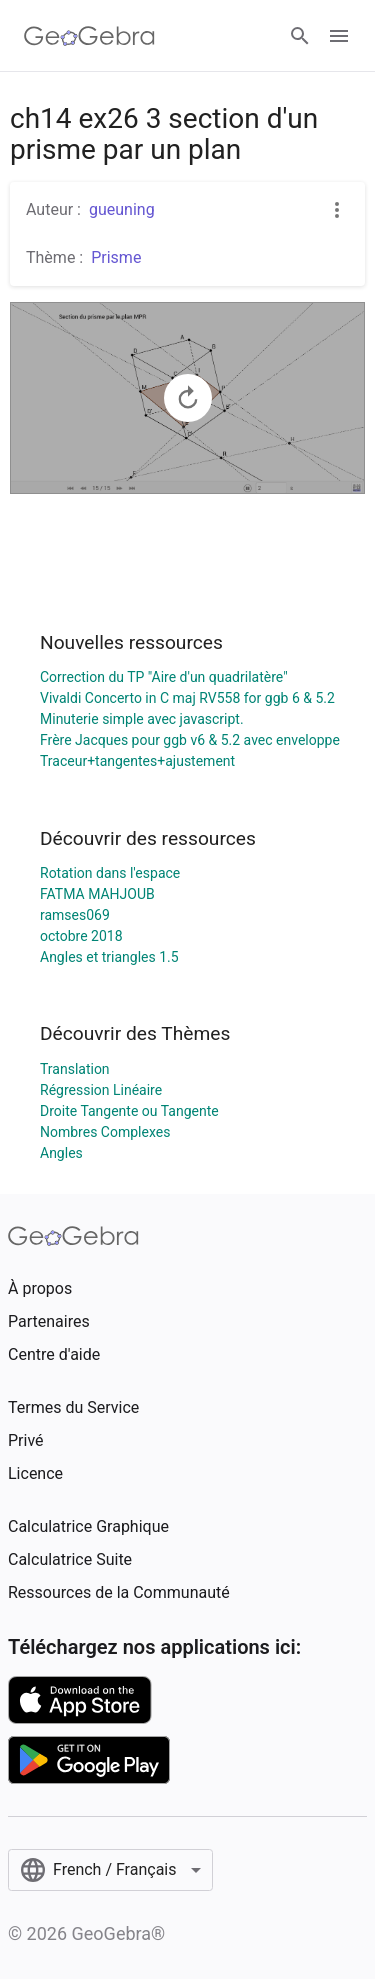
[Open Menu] (339, 36)
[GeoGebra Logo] (89, 36)
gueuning (122, 209)
